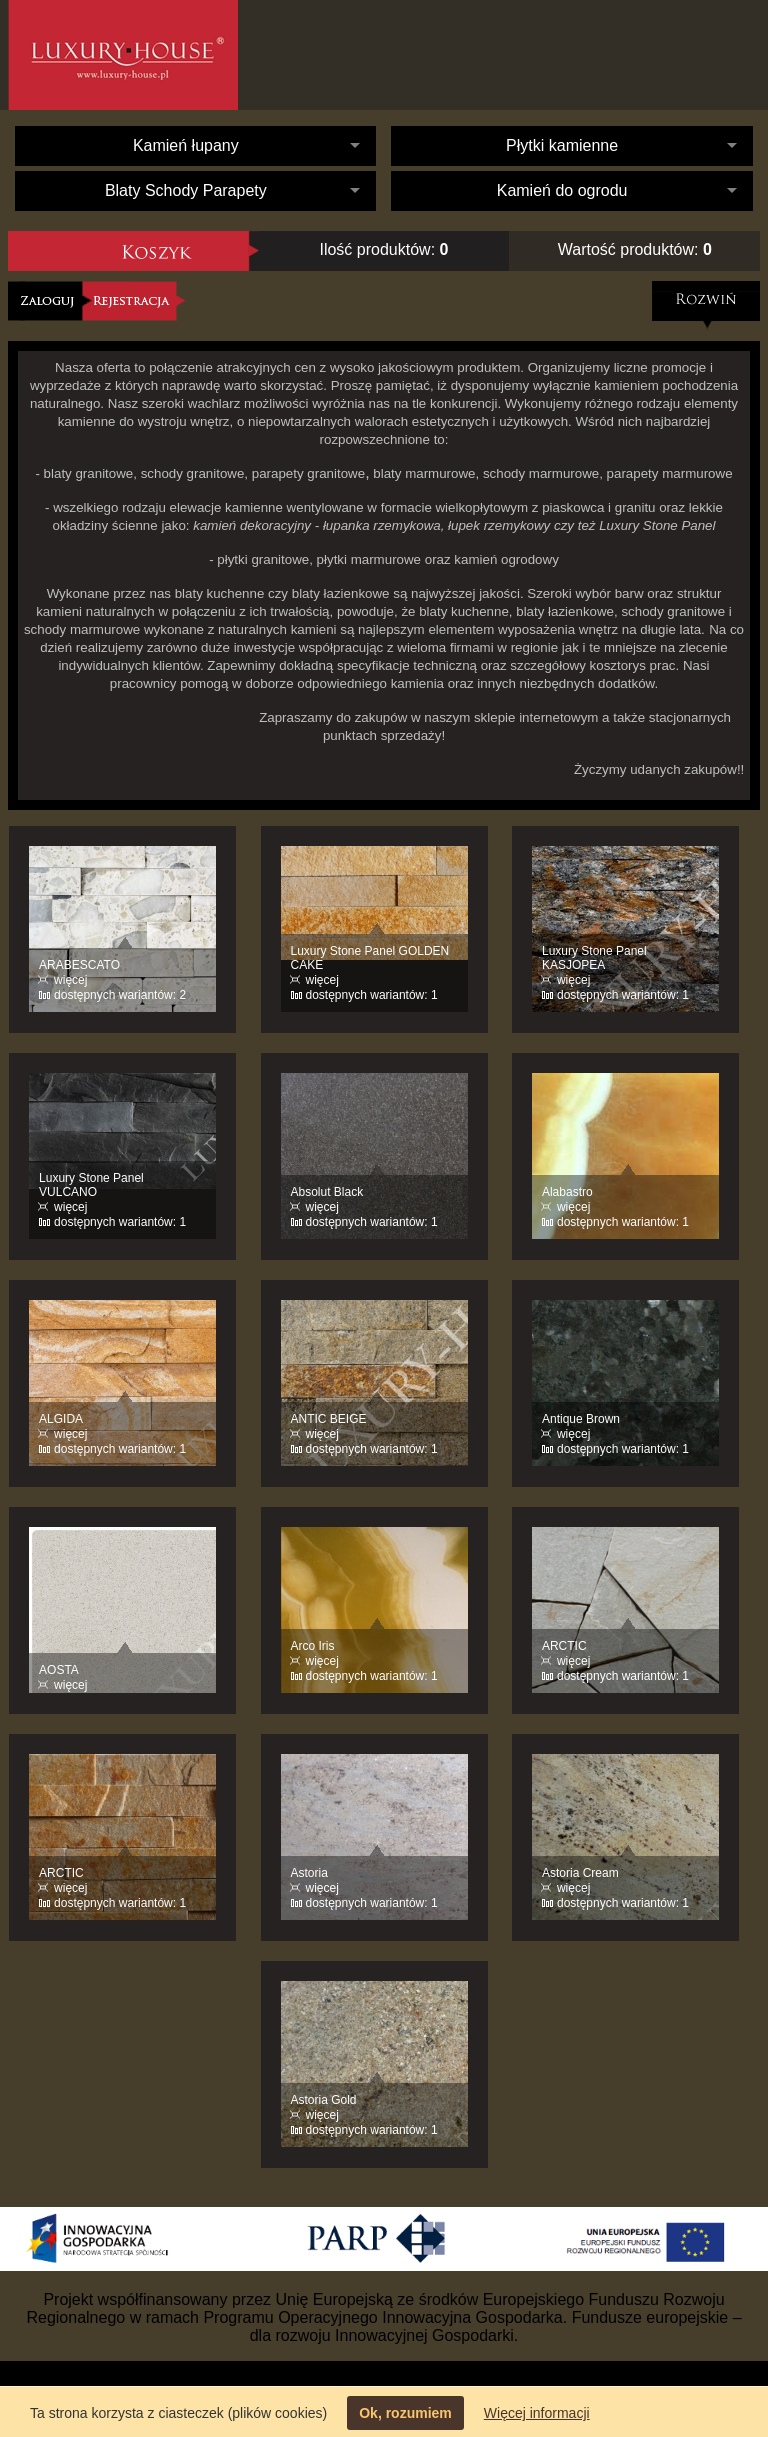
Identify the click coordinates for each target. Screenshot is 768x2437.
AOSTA (59, 1670)
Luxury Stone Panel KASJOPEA (594, 958)
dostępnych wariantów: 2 (120, 995)
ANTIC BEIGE (329, 1419)
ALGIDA (61, 1419)
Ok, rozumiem (405, 2413)
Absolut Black (327, 1192)
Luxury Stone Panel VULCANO (91, 1185)
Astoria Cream (580, 1873)
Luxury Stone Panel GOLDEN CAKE (370, 958)
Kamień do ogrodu (562, 190)
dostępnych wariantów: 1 (372, 995)
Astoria (309, 1873)
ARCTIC (564, 1646)
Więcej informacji (537, 2413)
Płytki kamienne (562, 145)
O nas (442, 55)
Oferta (542, 70)
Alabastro (567, 1192)
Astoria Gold (324, 2100)
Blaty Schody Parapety (186, 190)
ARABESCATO (79, 965)
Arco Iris (313, 1646)
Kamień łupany (186, 145)
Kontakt (658, 55)
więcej (70, 980)
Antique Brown (581, 1419)
